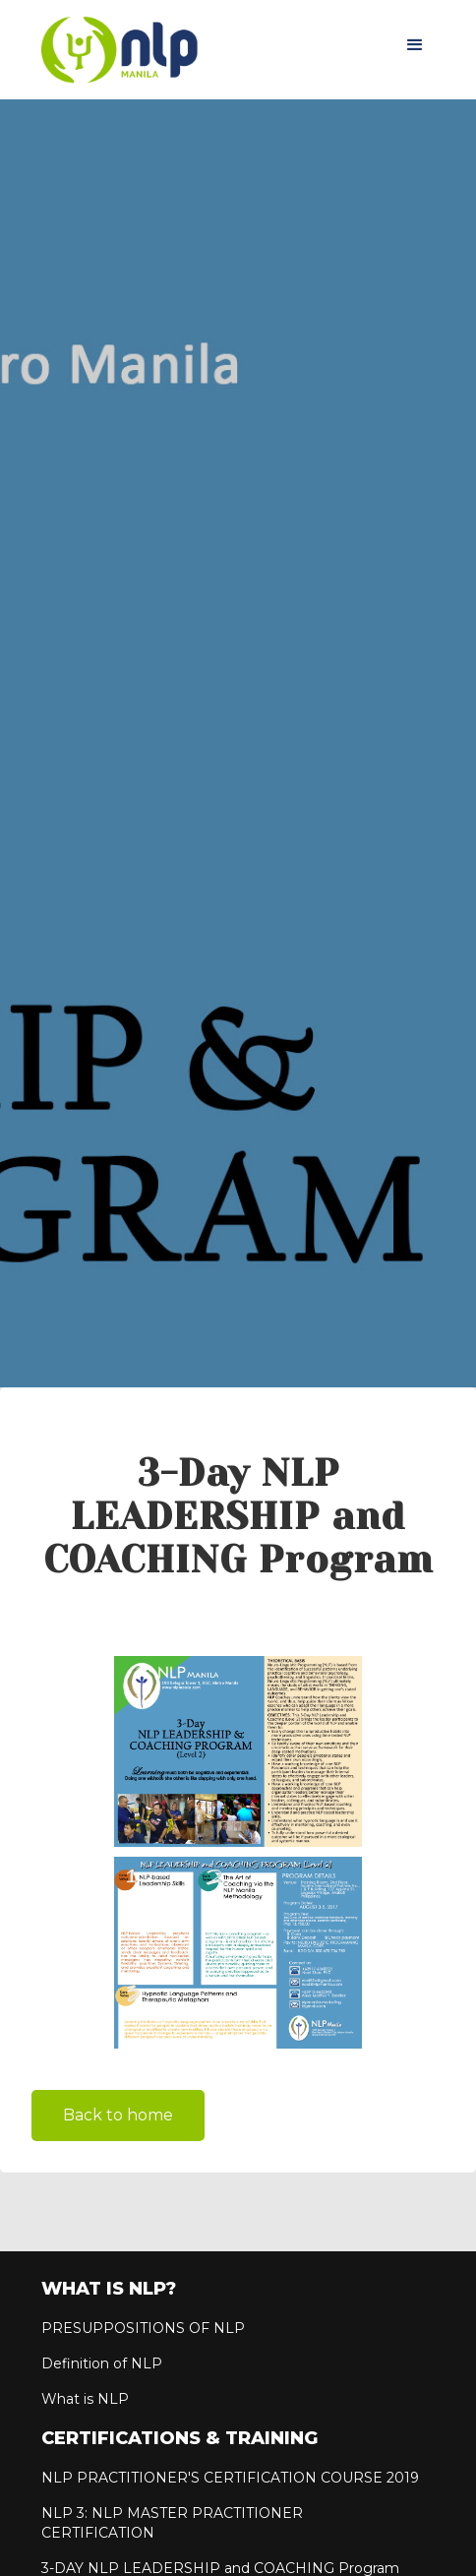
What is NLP (85, 2399)
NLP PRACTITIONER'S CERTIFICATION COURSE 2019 (230, 2477)
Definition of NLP (101, 2363)
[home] (114, 50)
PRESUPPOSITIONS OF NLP (143, 2328)
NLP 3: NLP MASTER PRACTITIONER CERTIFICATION (172, 2523)
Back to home (118, 2115)
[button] (415, 45)
